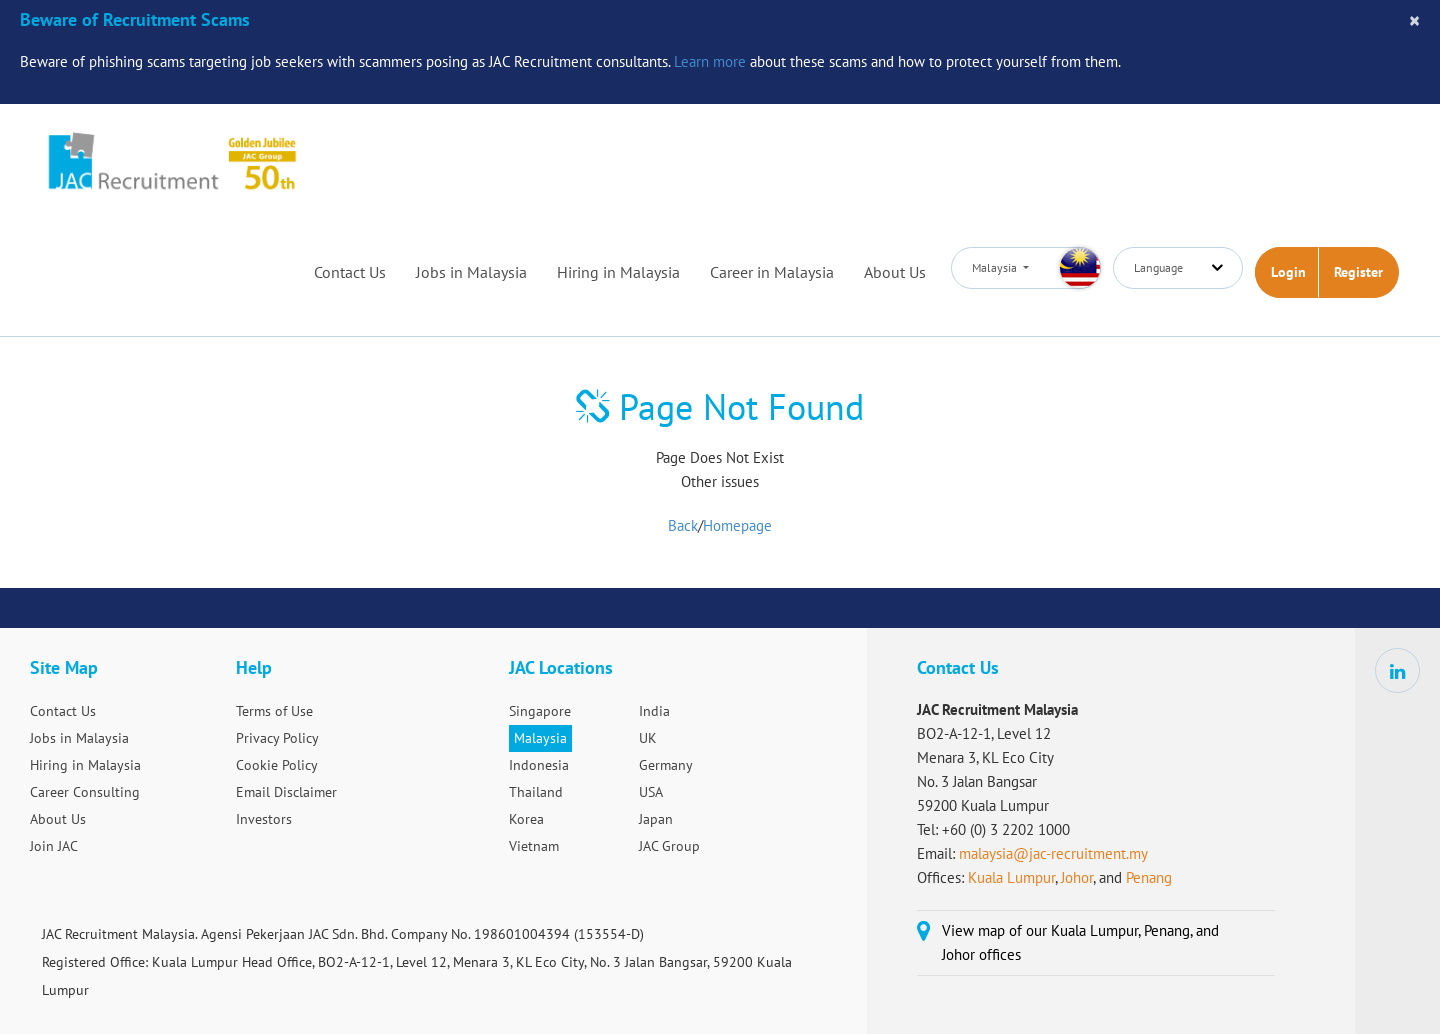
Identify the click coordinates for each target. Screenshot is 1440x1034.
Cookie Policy (277, 765)
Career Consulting (85, 792)
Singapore (540, 711)
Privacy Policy (277, 738)
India (654, 711)
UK (648, 738)
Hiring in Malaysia (618, 272)
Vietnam (534, 846)
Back (683, 525)
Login (1288, 272)
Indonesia (539, 765)
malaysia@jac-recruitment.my (1053, 853)
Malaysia (540, 738)
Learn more (710, 61)
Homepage (737, 525)
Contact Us (350, 272)
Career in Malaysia (772, 272)
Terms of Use (274, 711)
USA (651, 792)
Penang (1149, 877)
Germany (666, 765)
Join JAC (54, 846)
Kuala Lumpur (1011, 877)
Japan (656, 819)
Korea (526, 819)
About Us (895, 272)
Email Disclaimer (286, 792)
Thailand (536, 792)
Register (1358, 272)
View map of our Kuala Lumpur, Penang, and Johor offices (1080, 942)
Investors (264, 819)
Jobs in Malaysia (471, 272)
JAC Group (669, 846)
